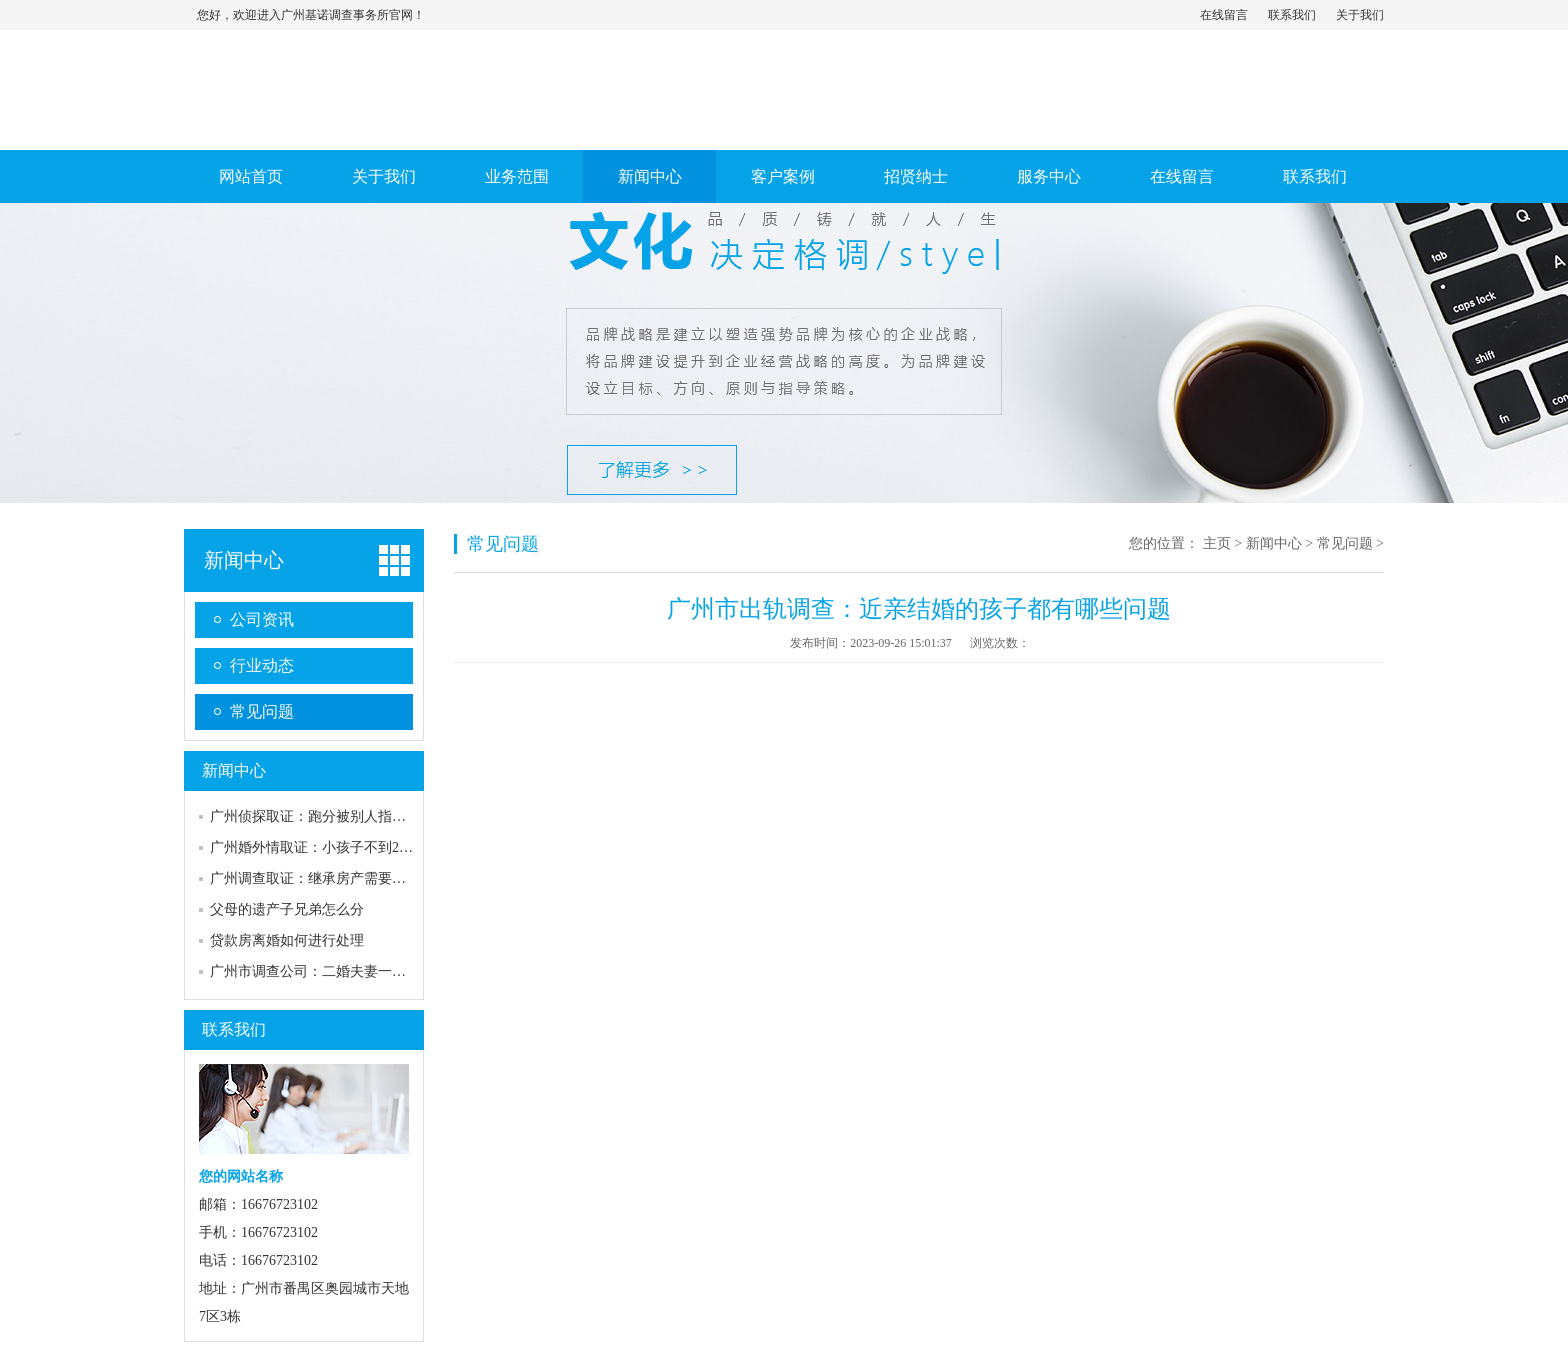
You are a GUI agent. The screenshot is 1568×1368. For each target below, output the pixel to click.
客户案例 (783, 176)
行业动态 (262, 665)
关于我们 (1360, 15)
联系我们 (1292, 15)
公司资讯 (262, 619)
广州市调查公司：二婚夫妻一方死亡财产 (336, 971)
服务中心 (1049, 176)
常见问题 (262, 711)
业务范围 (517, 176)
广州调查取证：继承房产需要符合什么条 (336, 878)
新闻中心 (650, 176)
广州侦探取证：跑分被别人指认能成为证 (336, 816)
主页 (1217, 543)
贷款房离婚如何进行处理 (287, 940)
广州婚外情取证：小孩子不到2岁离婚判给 (339, 847)
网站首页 (251, 176)
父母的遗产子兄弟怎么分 (287, 909)
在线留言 (1224, 15)
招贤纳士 (916, 176)
